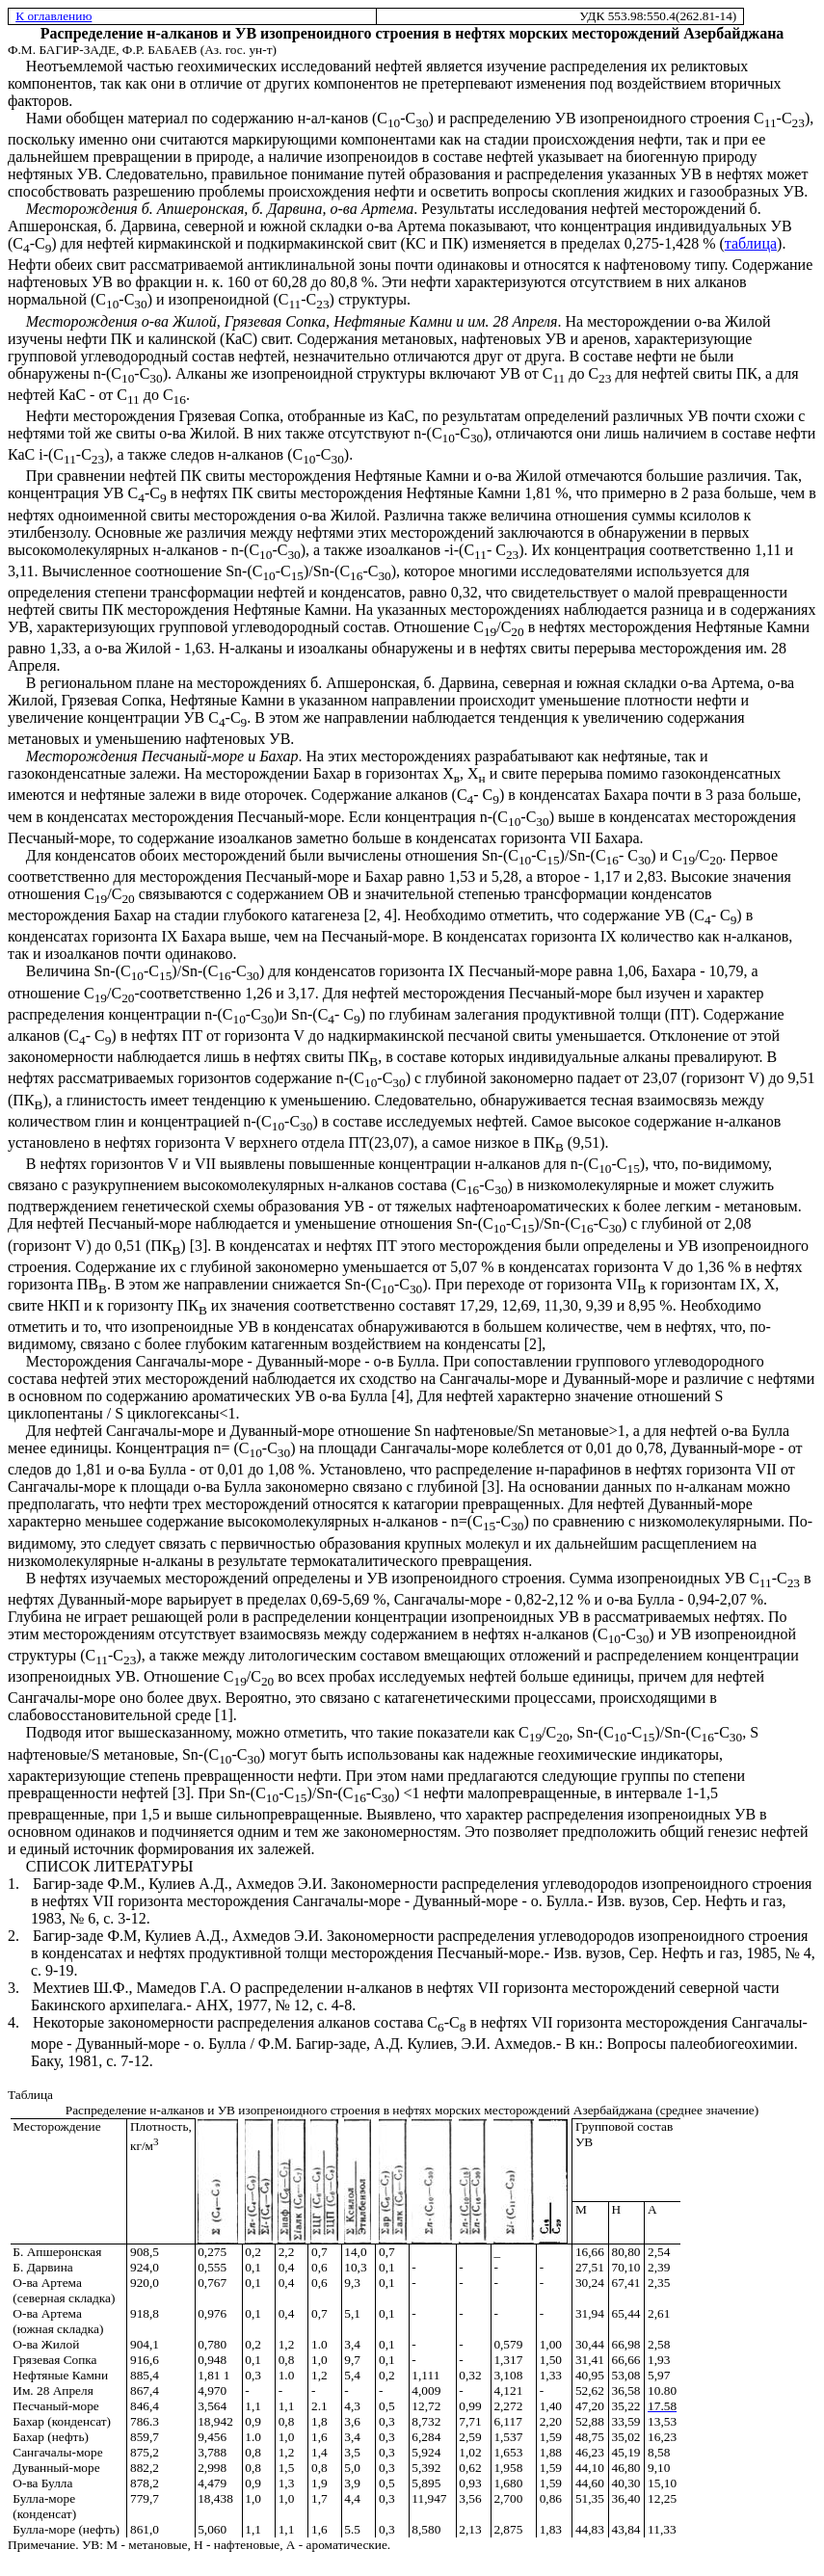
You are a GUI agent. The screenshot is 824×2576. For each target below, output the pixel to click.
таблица (751, 243)
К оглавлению (53, 16)
